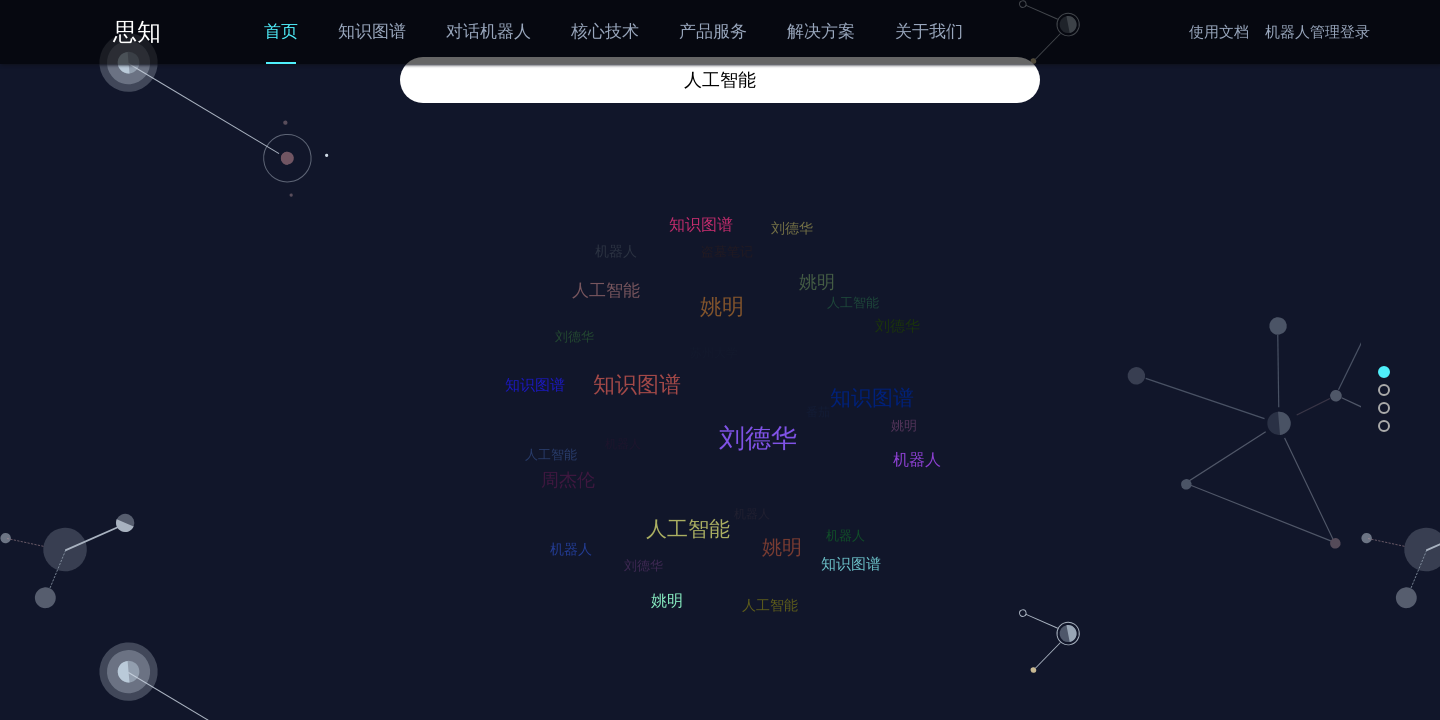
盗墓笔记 (732, 257)
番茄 (825, 420)
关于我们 (929, 31)
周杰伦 (562, 475)
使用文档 (1219, 32)
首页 (281, 31)
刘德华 (749, 429)
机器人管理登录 (1317, 32)
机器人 (914, 456)
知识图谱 (372, 31)
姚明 (775, 541)
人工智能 (681, 523)
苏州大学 (722, 361)
